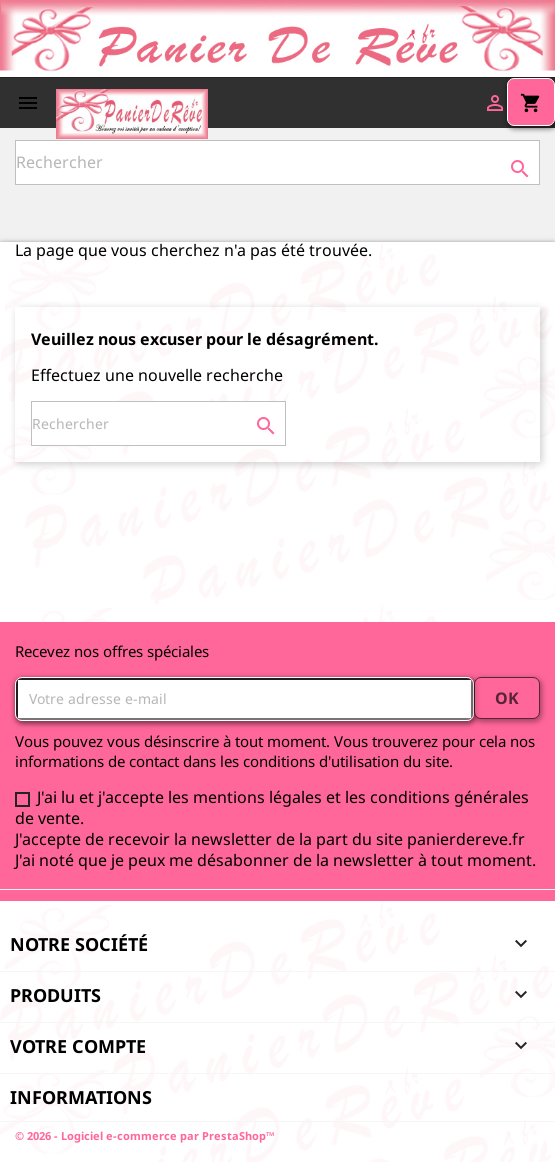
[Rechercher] (277, 162)
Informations (81, 1097)
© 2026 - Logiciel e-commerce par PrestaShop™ (145, 1135)
